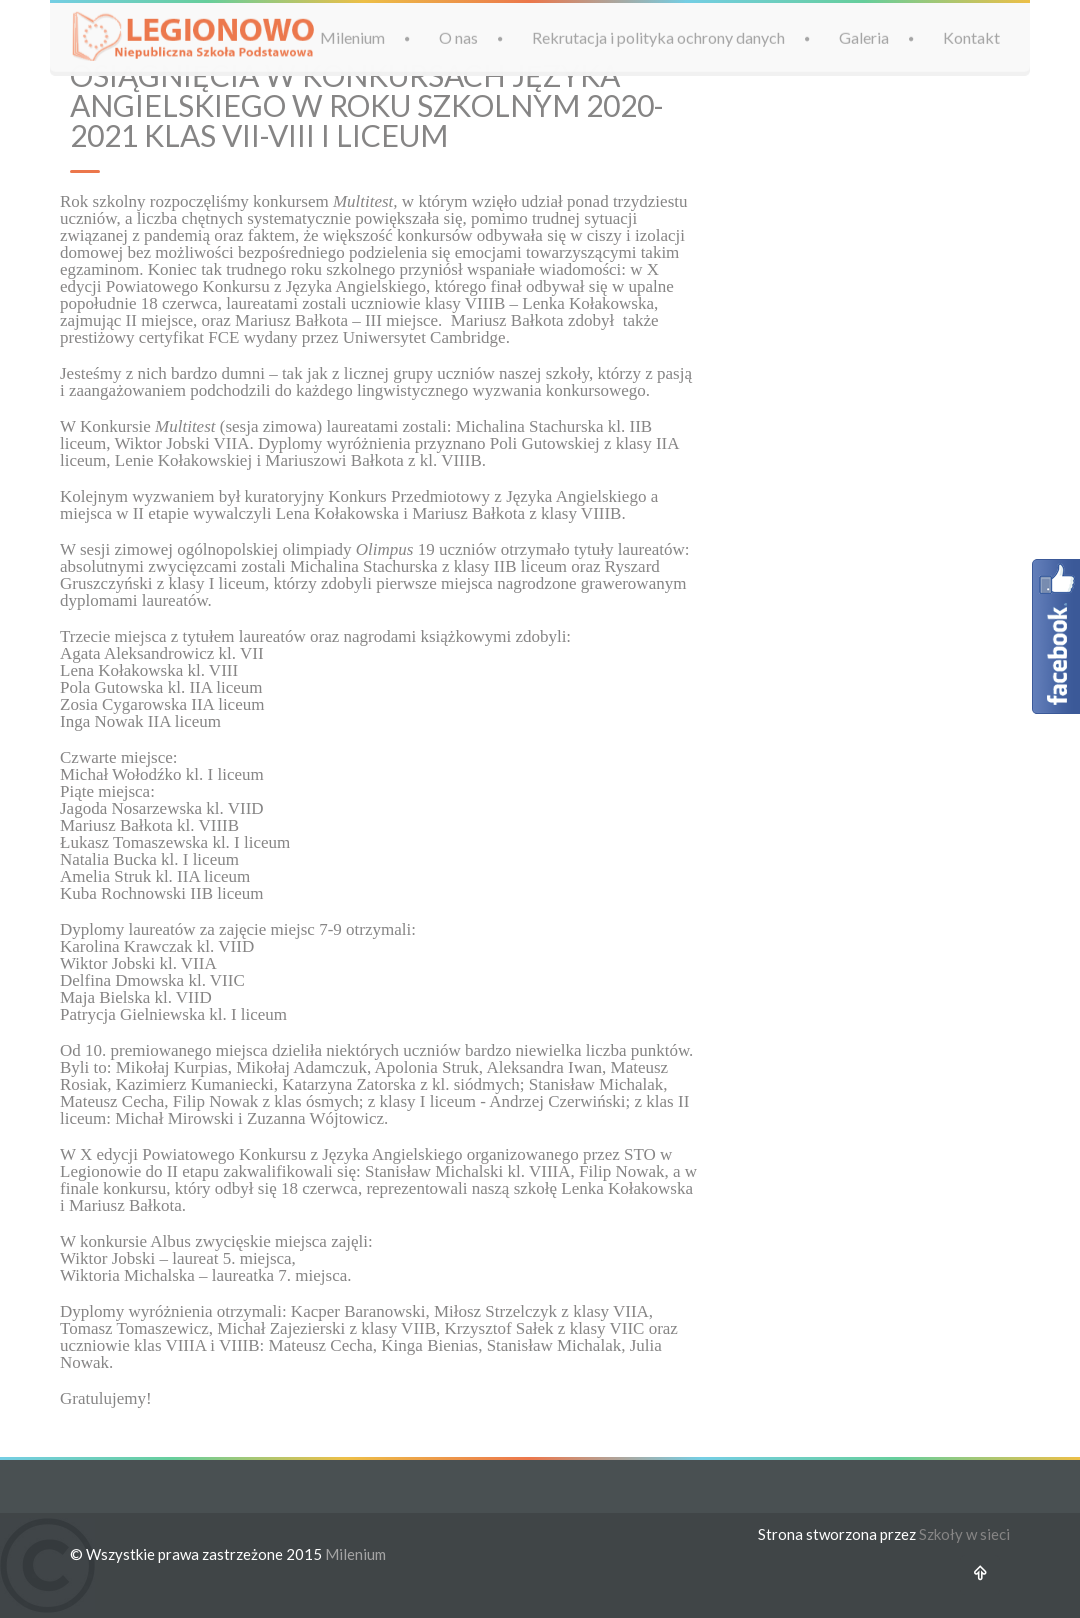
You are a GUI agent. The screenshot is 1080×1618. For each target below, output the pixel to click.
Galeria (864, 36)
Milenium (352, 36)
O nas (458, 36)
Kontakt (971, 36)
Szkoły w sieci (964, 1534)
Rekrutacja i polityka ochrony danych (658, 36)
